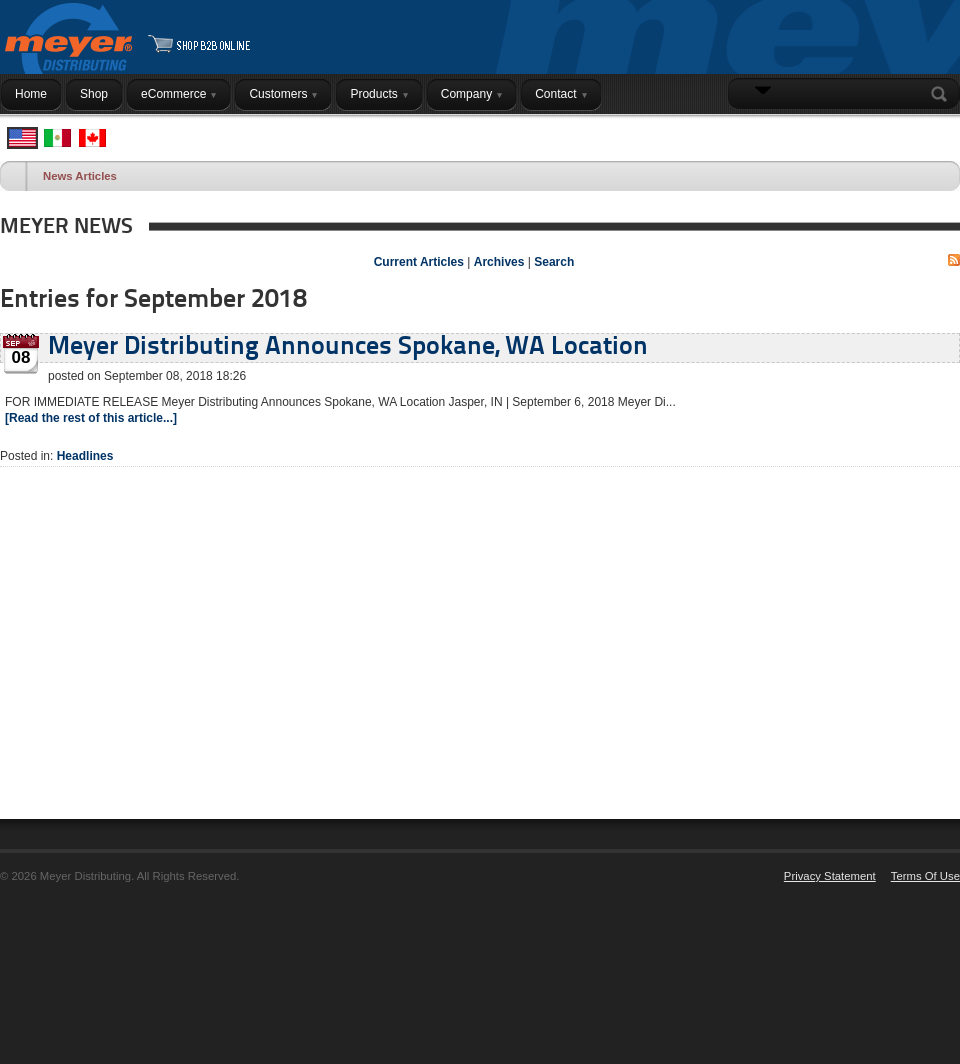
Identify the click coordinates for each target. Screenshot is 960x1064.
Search (943, 94)
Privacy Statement (830, 876)
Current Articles (419, 262)
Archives (499, 262)
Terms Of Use (925, 876)
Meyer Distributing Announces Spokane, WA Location (348, 347)
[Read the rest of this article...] (91, 418)
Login (934, 133)
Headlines (85, 456)
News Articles (80, 176)
